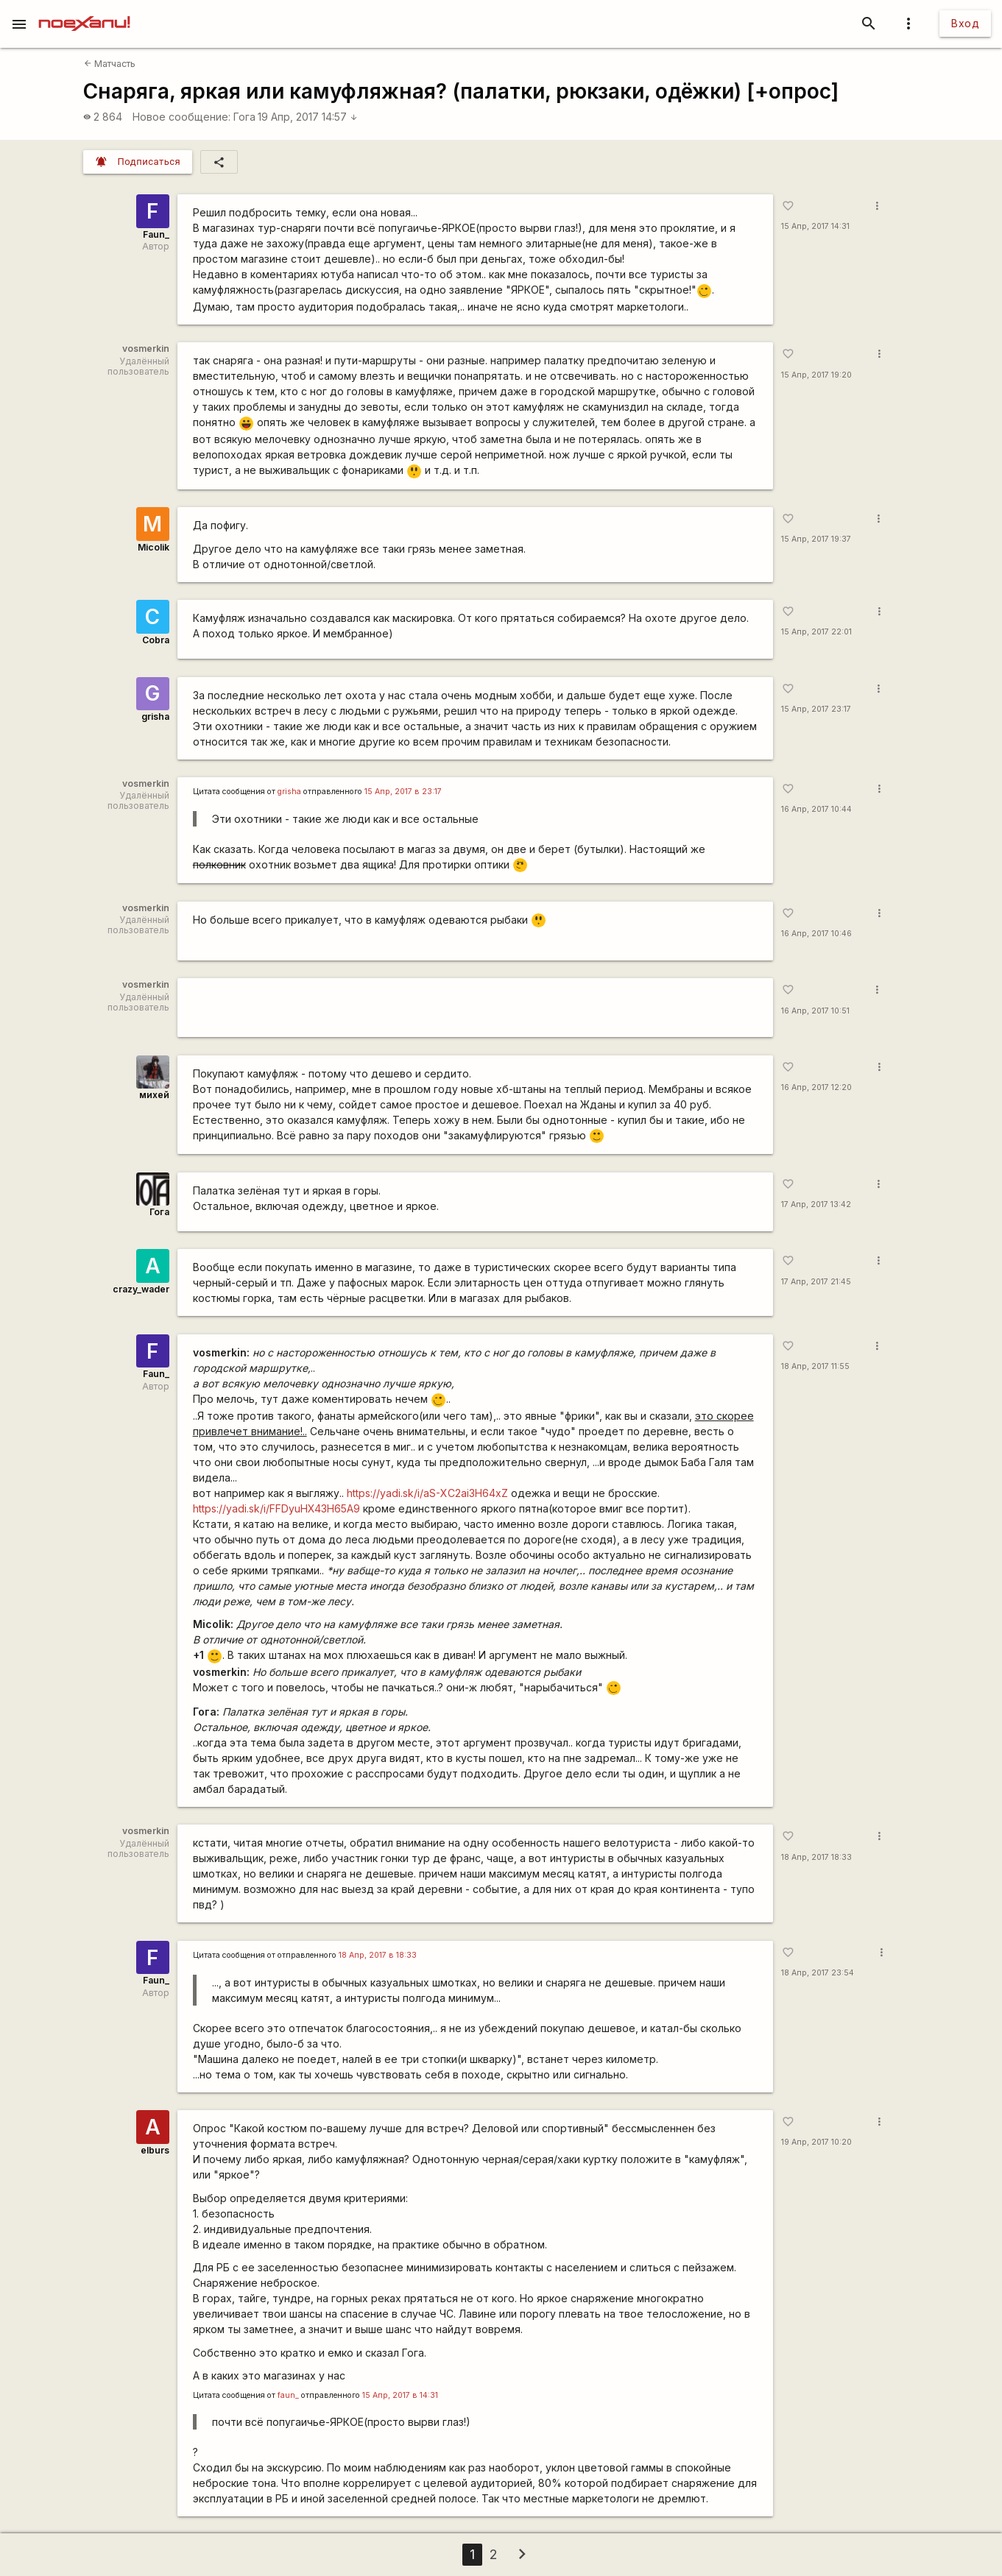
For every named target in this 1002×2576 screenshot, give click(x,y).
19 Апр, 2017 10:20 (816, 2142)
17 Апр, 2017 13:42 (816, 1204)
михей (154, 1094)
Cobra (155, 639)
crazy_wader (141, 1289)
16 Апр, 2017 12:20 (816, 1087)
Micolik (153, 547)
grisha (155, 716)
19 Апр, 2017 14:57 (308, 116)
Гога (244, 116)
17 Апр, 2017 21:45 (816, 1282)
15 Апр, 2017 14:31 (815, 226)
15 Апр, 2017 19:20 (816, 375)
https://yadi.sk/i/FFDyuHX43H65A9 (276, 1508)
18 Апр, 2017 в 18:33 (378, 1955)
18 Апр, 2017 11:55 (815, 1366)
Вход (965, 23)
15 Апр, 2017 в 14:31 (400, 2395)
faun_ (288, 2395)
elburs (155, 2150)
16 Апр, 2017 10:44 (816, 809)
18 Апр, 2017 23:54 (817, 1973)
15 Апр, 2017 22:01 (816, 632)
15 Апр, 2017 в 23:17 (403, 791)
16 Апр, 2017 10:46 (816, 933)
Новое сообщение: (181, 116)
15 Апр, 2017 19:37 (816, 539)
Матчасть (109, 63)
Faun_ (156, 234)
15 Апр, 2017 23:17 (816, 709)
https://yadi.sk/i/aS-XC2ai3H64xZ (427, 1493)
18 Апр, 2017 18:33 (816, 1857)
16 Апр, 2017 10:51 (815, 1011)
